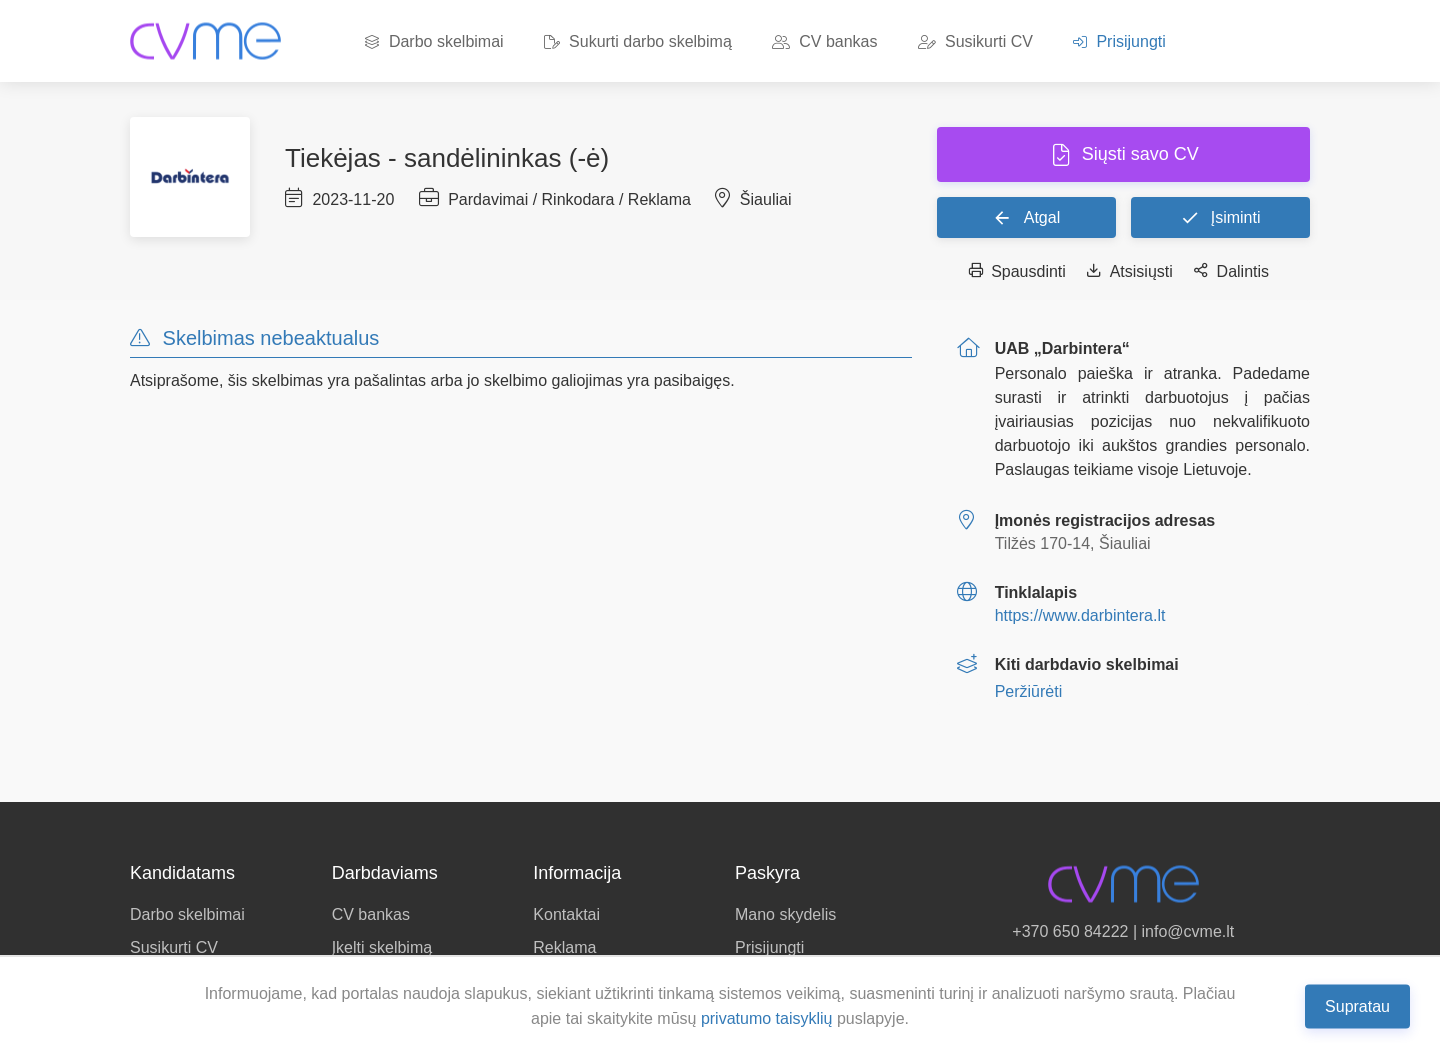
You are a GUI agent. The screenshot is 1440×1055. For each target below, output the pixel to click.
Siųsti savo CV (1138, 154)
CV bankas (825, 41)
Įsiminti (1220, 217)
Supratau (1357, 1005)
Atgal (1026, 217)
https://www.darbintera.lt (1080, 615)
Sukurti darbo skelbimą (638, 41)
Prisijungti (1119, 41)
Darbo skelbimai (434, 41)
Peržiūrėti (1029, 691)
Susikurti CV (975, 41)
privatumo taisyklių (767, 1018)
